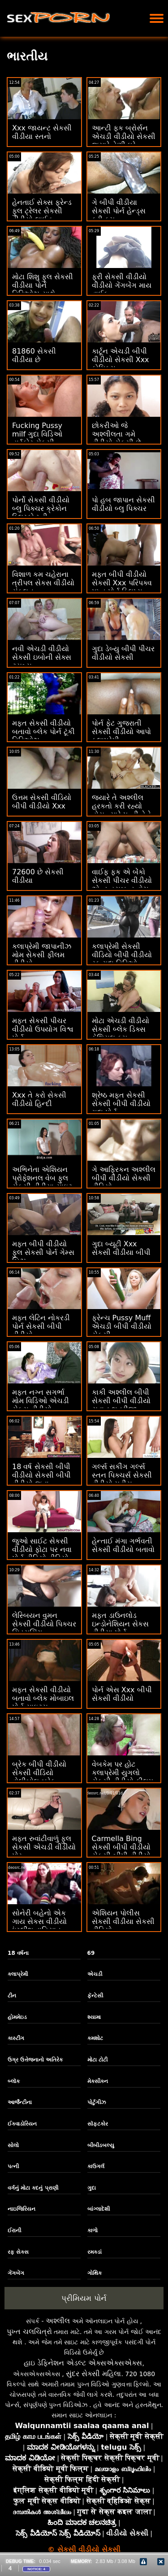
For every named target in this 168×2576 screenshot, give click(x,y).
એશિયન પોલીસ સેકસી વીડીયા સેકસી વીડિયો (123, 1921)
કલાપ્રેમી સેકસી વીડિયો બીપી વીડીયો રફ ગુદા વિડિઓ (122, 955)
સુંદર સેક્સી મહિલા (93, 2373)
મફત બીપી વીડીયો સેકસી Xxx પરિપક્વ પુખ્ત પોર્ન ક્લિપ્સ (122, 583)
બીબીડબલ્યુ (100, 2145)
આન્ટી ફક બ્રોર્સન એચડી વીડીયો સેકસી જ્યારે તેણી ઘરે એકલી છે (123, 141)
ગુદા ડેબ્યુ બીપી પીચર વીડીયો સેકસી (123, 652)
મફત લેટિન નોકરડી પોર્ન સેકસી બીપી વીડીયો (41, 1326)
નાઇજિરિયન (21, 2209)
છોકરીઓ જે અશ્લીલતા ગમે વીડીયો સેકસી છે (116, 434)
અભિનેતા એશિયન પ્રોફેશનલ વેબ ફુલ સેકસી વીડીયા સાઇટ (42, 1178)
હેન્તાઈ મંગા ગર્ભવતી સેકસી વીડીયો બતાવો (123, 1545)
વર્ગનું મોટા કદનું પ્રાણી (33, 2188)
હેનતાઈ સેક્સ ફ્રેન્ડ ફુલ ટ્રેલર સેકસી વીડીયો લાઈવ (42, 211)
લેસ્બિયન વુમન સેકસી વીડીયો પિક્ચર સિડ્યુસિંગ (44, 1624)
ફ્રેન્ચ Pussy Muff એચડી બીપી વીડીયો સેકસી (121, 1326)
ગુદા (91, 2188)
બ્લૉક (14, 2081)
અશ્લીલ (58, 2321)
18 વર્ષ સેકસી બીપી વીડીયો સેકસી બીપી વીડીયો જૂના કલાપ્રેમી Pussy (41, 1479)
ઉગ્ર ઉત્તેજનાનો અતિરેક (35, 2060)
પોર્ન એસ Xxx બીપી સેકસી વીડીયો (122, 1694)
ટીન (12, 1996)
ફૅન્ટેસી (95, 1996)
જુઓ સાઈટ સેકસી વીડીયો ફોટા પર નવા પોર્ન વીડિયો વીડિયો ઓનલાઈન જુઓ (42, 1554)
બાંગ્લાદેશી (98, 2209)
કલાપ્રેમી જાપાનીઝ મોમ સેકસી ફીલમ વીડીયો (41, 955)
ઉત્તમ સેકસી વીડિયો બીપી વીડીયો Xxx (41, 801)
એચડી (94, 1974)
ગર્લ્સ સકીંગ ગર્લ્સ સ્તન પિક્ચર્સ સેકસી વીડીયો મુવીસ (122, 1475)
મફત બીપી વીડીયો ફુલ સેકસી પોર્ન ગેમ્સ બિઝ (43, 1252)
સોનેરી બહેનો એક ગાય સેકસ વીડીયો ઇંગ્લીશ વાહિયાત (39, 1921)
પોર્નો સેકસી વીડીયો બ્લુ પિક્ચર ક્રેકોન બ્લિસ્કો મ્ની (40, 508)
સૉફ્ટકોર (97, 2124)
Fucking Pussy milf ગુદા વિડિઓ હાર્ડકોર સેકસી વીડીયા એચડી (37, 438)
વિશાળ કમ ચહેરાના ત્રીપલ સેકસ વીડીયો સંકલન (43, 583)
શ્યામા (94, 2017)
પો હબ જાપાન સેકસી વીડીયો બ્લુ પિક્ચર (123, 504)
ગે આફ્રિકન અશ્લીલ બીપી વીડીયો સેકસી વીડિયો (123, 1178)
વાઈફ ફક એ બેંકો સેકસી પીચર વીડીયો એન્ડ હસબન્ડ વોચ (122, 880)
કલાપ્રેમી (18, 1974)
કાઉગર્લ (95, 2166)
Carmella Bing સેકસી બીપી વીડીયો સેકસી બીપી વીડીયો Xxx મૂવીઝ (121, 1851)
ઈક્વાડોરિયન (22, 2124)
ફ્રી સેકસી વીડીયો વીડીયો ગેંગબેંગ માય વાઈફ (121, 285)
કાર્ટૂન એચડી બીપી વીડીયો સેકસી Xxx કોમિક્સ (120, 359)
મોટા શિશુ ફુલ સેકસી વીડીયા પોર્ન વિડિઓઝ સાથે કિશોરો (42, 289)
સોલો (13, 2145)
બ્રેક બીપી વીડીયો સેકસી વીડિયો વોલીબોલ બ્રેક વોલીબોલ (39, 1777)
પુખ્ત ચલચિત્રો (29, 2331)
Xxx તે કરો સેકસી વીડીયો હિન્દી (39, 1099)
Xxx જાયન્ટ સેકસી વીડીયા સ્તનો (42, 132)
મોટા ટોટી (97, 2060)
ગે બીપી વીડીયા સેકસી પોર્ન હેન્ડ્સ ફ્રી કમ (119, 211)
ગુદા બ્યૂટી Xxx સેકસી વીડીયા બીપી (121, 1248)
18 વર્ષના (18, 1953)
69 (91, 1953)
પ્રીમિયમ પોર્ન (83, 2298)
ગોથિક (94, 2273)
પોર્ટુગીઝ (96, 2102)
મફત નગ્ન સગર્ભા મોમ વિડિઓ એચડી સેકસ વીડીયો (40, 1400)
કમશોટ (95, 2038)
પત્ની (13, 2166)
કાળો (92, 2230)
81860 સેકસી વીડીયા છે (34, 355)
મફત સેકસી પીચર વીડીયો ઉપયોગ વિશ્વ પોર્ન (42, 1029)
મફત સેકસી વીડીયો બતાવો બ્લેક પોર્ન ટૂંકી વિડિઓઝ (43, 731)
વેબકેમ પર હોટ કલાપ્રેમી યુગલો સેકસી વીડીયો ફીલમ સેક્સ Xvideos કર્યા (122, 1777)
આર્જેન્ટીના (20, 2102)
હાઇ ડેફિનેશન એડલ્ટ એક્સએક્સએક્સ (83, 2363)
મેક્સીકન (97, 2081)
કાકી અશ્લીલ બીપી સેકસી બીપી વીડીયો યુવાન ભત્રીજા (121, 1400)
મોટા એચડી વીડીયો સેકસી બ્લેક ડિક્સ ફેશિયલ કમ (120, 1029)
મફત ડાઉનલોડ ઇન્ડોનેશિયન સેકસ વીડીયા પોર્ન (120, 1624)
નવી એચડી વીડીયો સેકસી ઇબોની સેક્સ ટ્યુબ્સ (41, 657)
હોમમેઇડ (17, 2017)
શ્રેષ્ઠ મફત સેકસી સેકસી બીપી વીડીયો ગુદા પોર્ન (121, 1103)
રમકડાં (94, 2252)
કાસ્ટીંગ (16, 2038)
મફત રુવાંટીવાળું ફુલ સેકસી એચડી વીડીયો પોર (44, 1847)
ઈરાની (14, 2230)
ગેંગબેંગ (16, 2273)
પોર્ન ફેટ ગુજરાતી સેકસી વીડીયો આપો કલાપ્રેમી (121, 731)
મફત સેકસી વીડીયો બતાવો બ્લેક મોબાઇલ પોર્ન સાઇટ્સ (43, 1698)
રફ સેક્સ (18, 2252)
